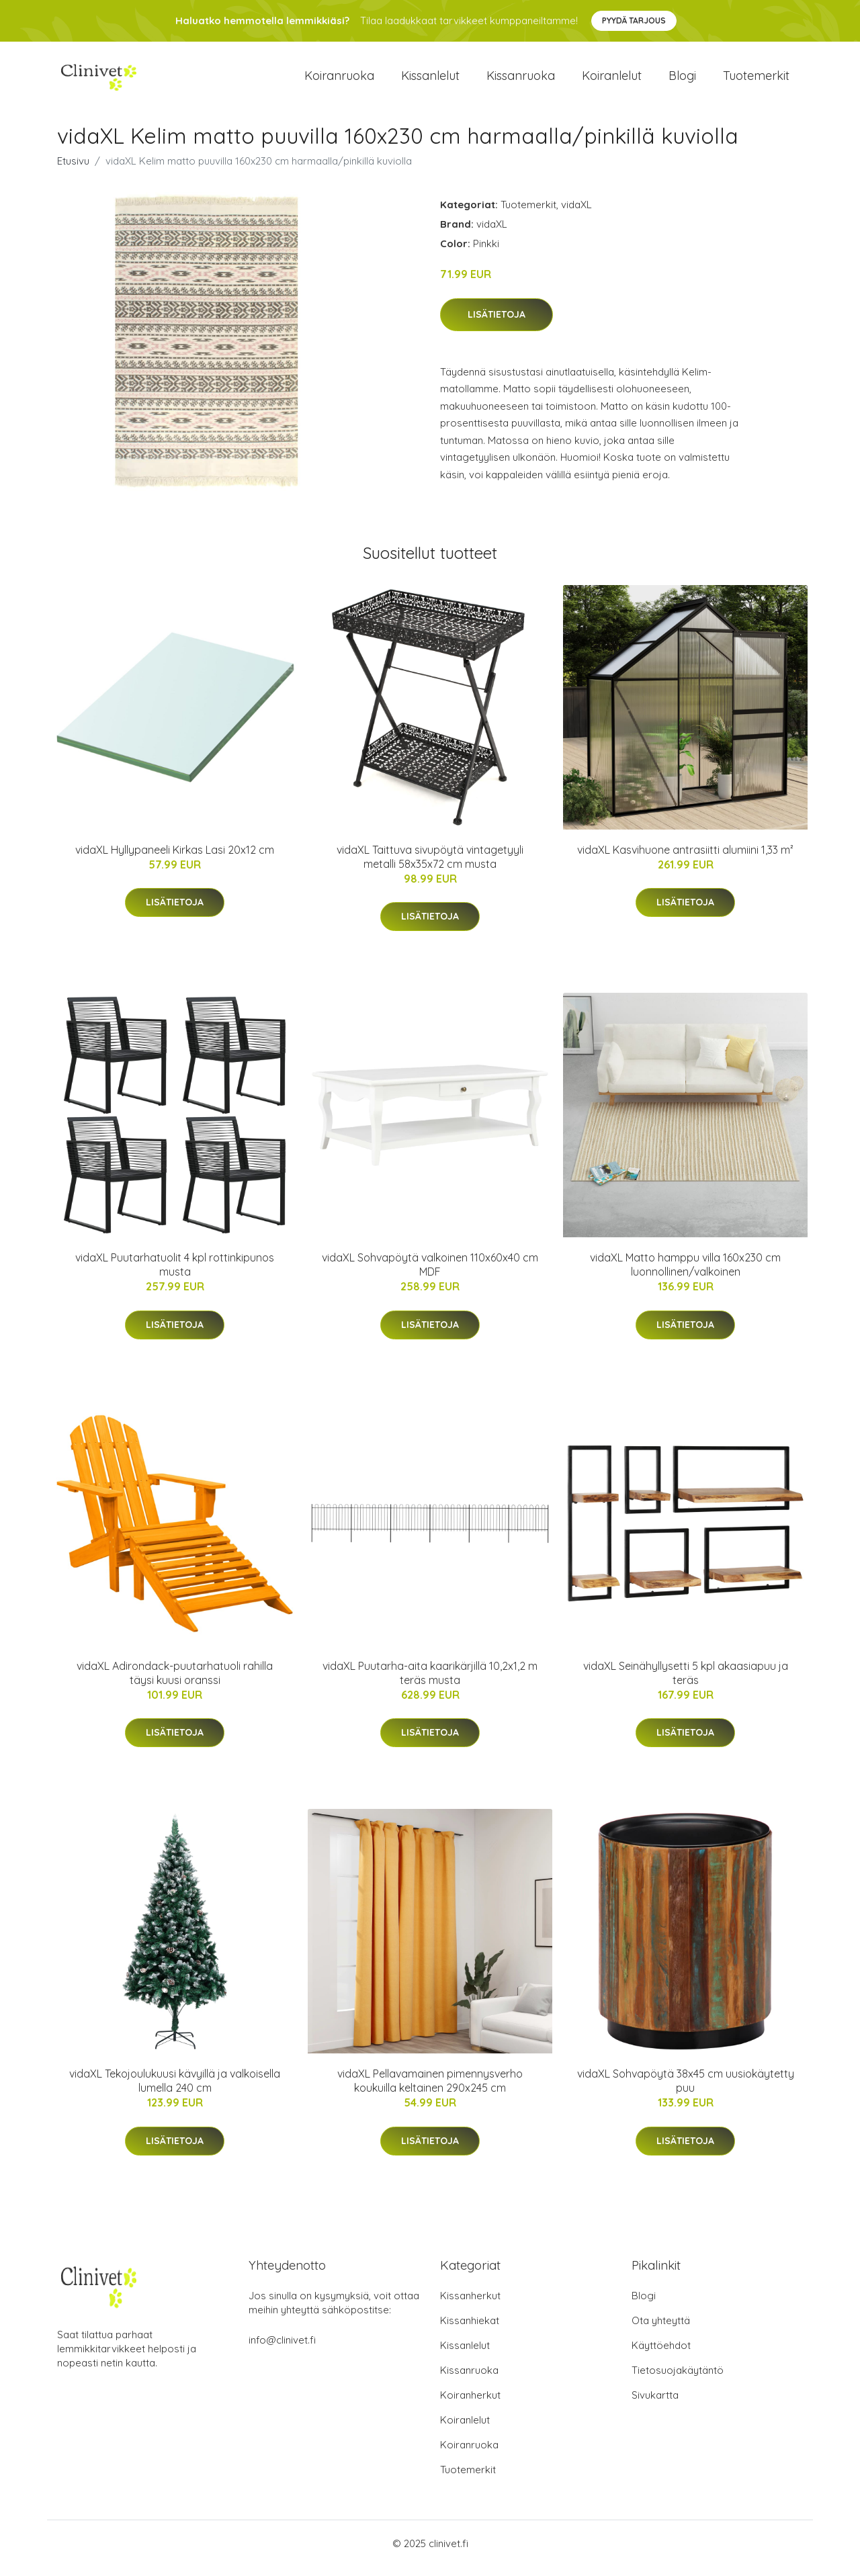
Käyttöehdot (661, 2354)
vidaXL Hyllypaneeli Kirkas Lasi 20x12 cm (174, 859)
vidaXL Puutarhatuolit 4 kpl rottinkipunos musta (174, 1274)
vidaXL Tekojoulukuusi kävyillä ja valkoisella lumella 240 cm (174, 2090)
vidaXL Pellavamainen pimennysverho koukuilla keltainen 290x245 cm (430, 2090)
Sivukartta (655, 2404)
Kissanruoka (520, 80)
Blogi (682, 80)
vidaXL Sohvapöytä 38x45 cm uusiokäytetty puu (685, 2090)
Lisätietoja (496, 324)
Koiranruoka (339, 80)
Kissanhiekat (469, 2329)
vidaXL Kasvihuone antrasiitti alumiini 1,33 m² (685, 859)
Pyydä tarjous (634, 20)
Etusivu (73, 170)
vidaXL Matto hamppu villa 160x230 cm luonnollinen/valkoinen (685, 1274)
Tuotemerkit (756, 80)
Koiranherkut (470, 2404)
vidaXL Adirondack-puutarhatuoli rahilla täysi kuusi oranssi (175, 1682)
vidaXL (576, 214)
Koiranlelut (612, 80)
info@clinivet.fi (282, 2349)
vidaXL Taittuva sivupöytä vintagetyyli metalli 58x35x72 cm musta (430, 866)
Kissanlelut (430, 80)
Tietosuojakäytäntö (678, 2379)
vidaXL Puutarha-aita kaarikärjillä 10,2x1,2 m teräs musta (430, 1682)
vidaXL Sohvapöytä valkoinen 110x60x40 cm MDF (430, 1274)
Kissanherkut (470, 2305)
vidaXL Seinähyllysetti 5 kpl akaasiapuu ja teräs (685, 1682)
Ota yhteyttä (661, 2329)
